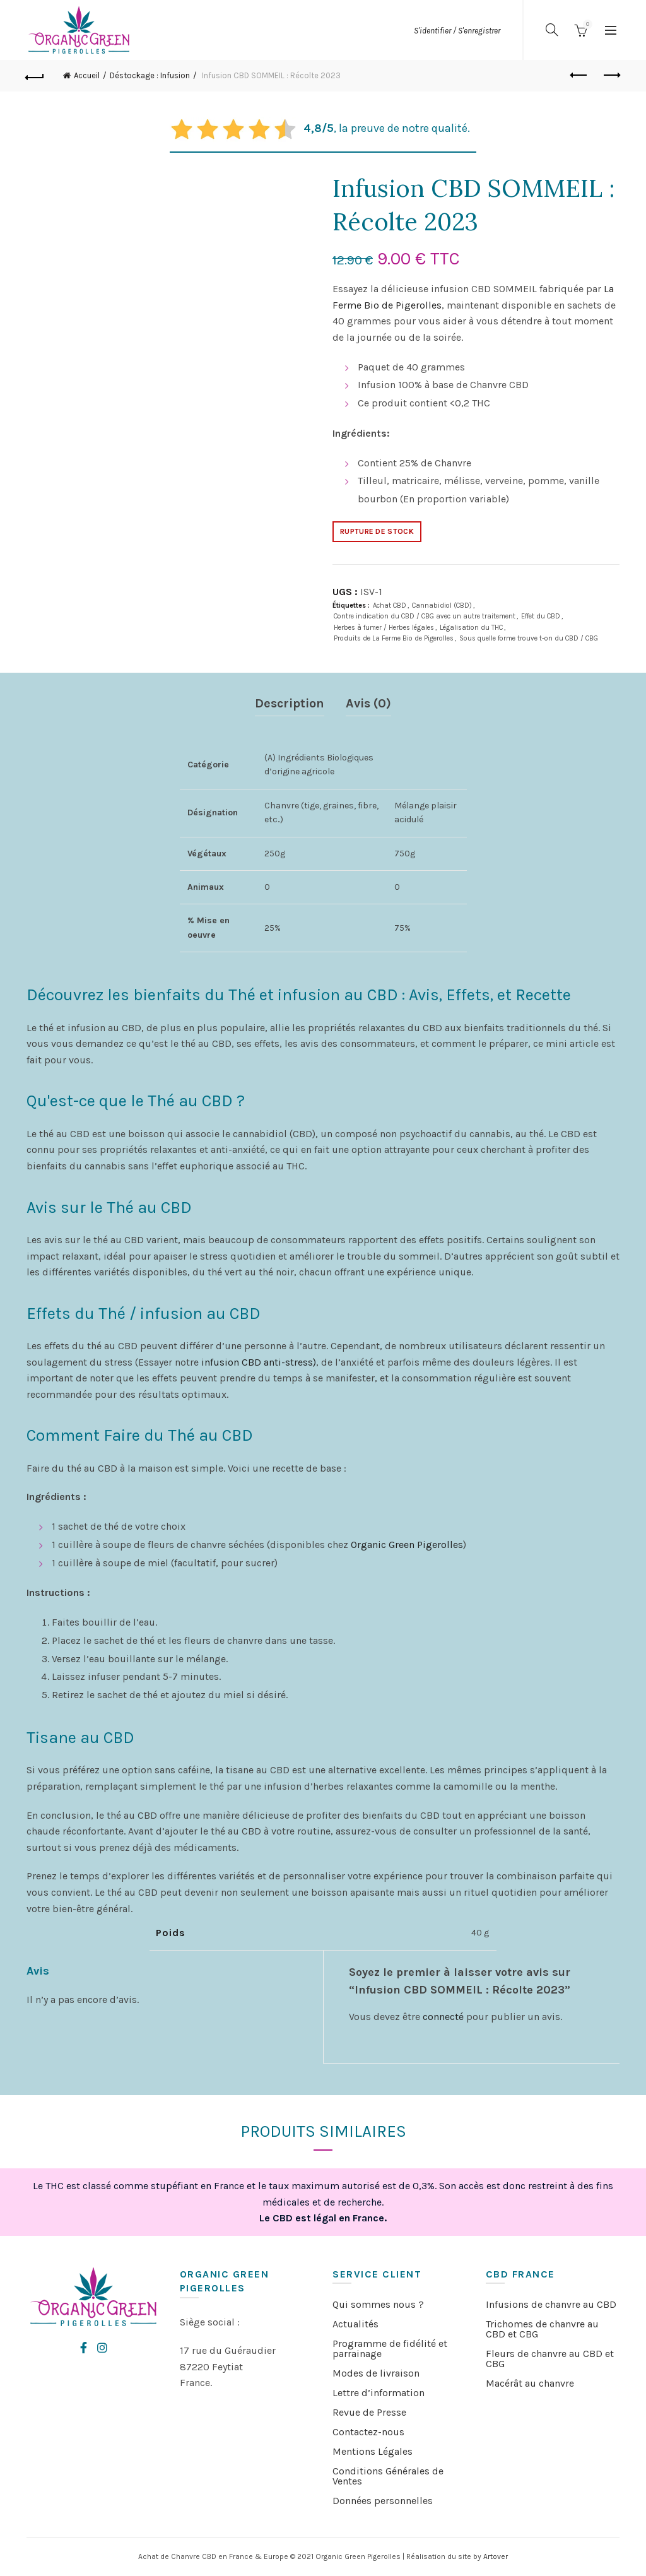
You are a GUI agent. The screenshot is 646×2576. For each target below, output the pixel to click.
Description (289, 703)
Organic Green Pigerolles (407, 1545)
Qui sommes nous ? (378, 2304)
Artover (495, 2556)
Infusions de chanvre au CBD (551, 2304)
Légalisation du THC (471, 627)
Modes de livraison (376, 2373)
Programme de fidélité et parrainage (389, 2348)
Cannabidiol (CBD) (442, 605)
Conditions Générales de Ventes (387, 2476)
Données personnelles (382, 2501)
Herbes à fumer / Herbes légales (384, 627)
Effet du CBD (540, 616)
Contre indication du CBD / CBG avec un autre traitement (424, 616)
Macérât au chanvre (530, 2383)
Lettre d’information (378, 2393)
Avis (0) (368, 703)
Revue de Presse (369, 2412)
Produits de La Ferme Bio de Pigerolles (394, 638)
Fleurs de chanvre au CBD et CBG (550, 2359)
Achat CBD (389, 605)
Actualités (355, 2324)
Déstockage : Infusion (150, 75)
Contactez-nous (368, 2432)
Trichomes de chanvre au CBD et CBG (542, 2329)
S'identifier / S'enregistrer (457, 30)
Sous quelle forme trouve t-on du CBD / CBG (528, 638)
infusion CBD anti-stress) (258, 1362)
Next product (611, 75)
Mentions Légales (372, 2451)
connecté (443, 2017)
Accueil (87, 75)
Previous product (579, 75)
